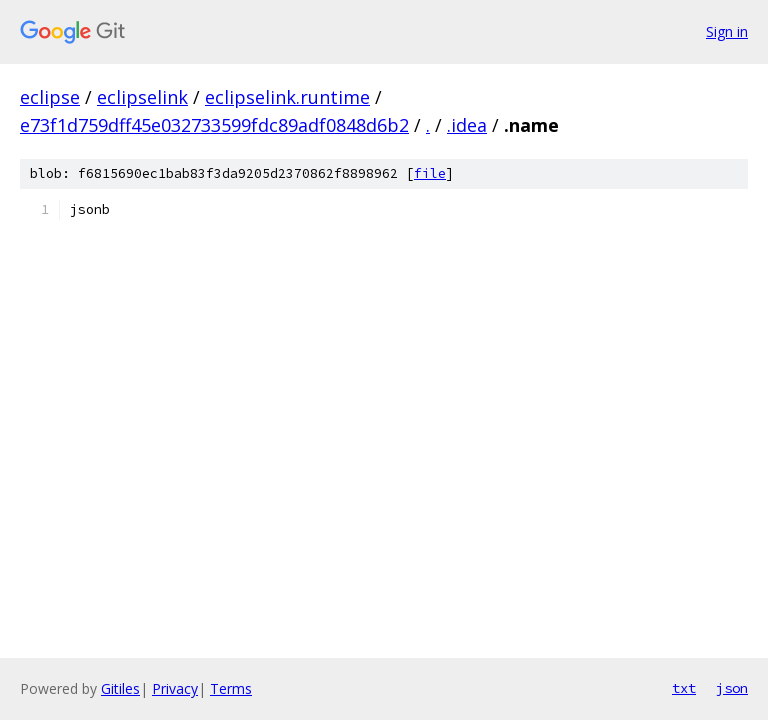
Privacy (175, 688)
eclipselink (142, 97)
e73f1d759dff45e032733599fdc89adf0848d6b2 (214, 125)
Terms (231, 688)
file (430, 173)
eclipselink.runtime (287, 97)
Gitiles (120, 688)
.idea (467, 125)
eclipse (50, 97)
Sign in (727, 31)
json (732, 688)
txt (684, 688)
